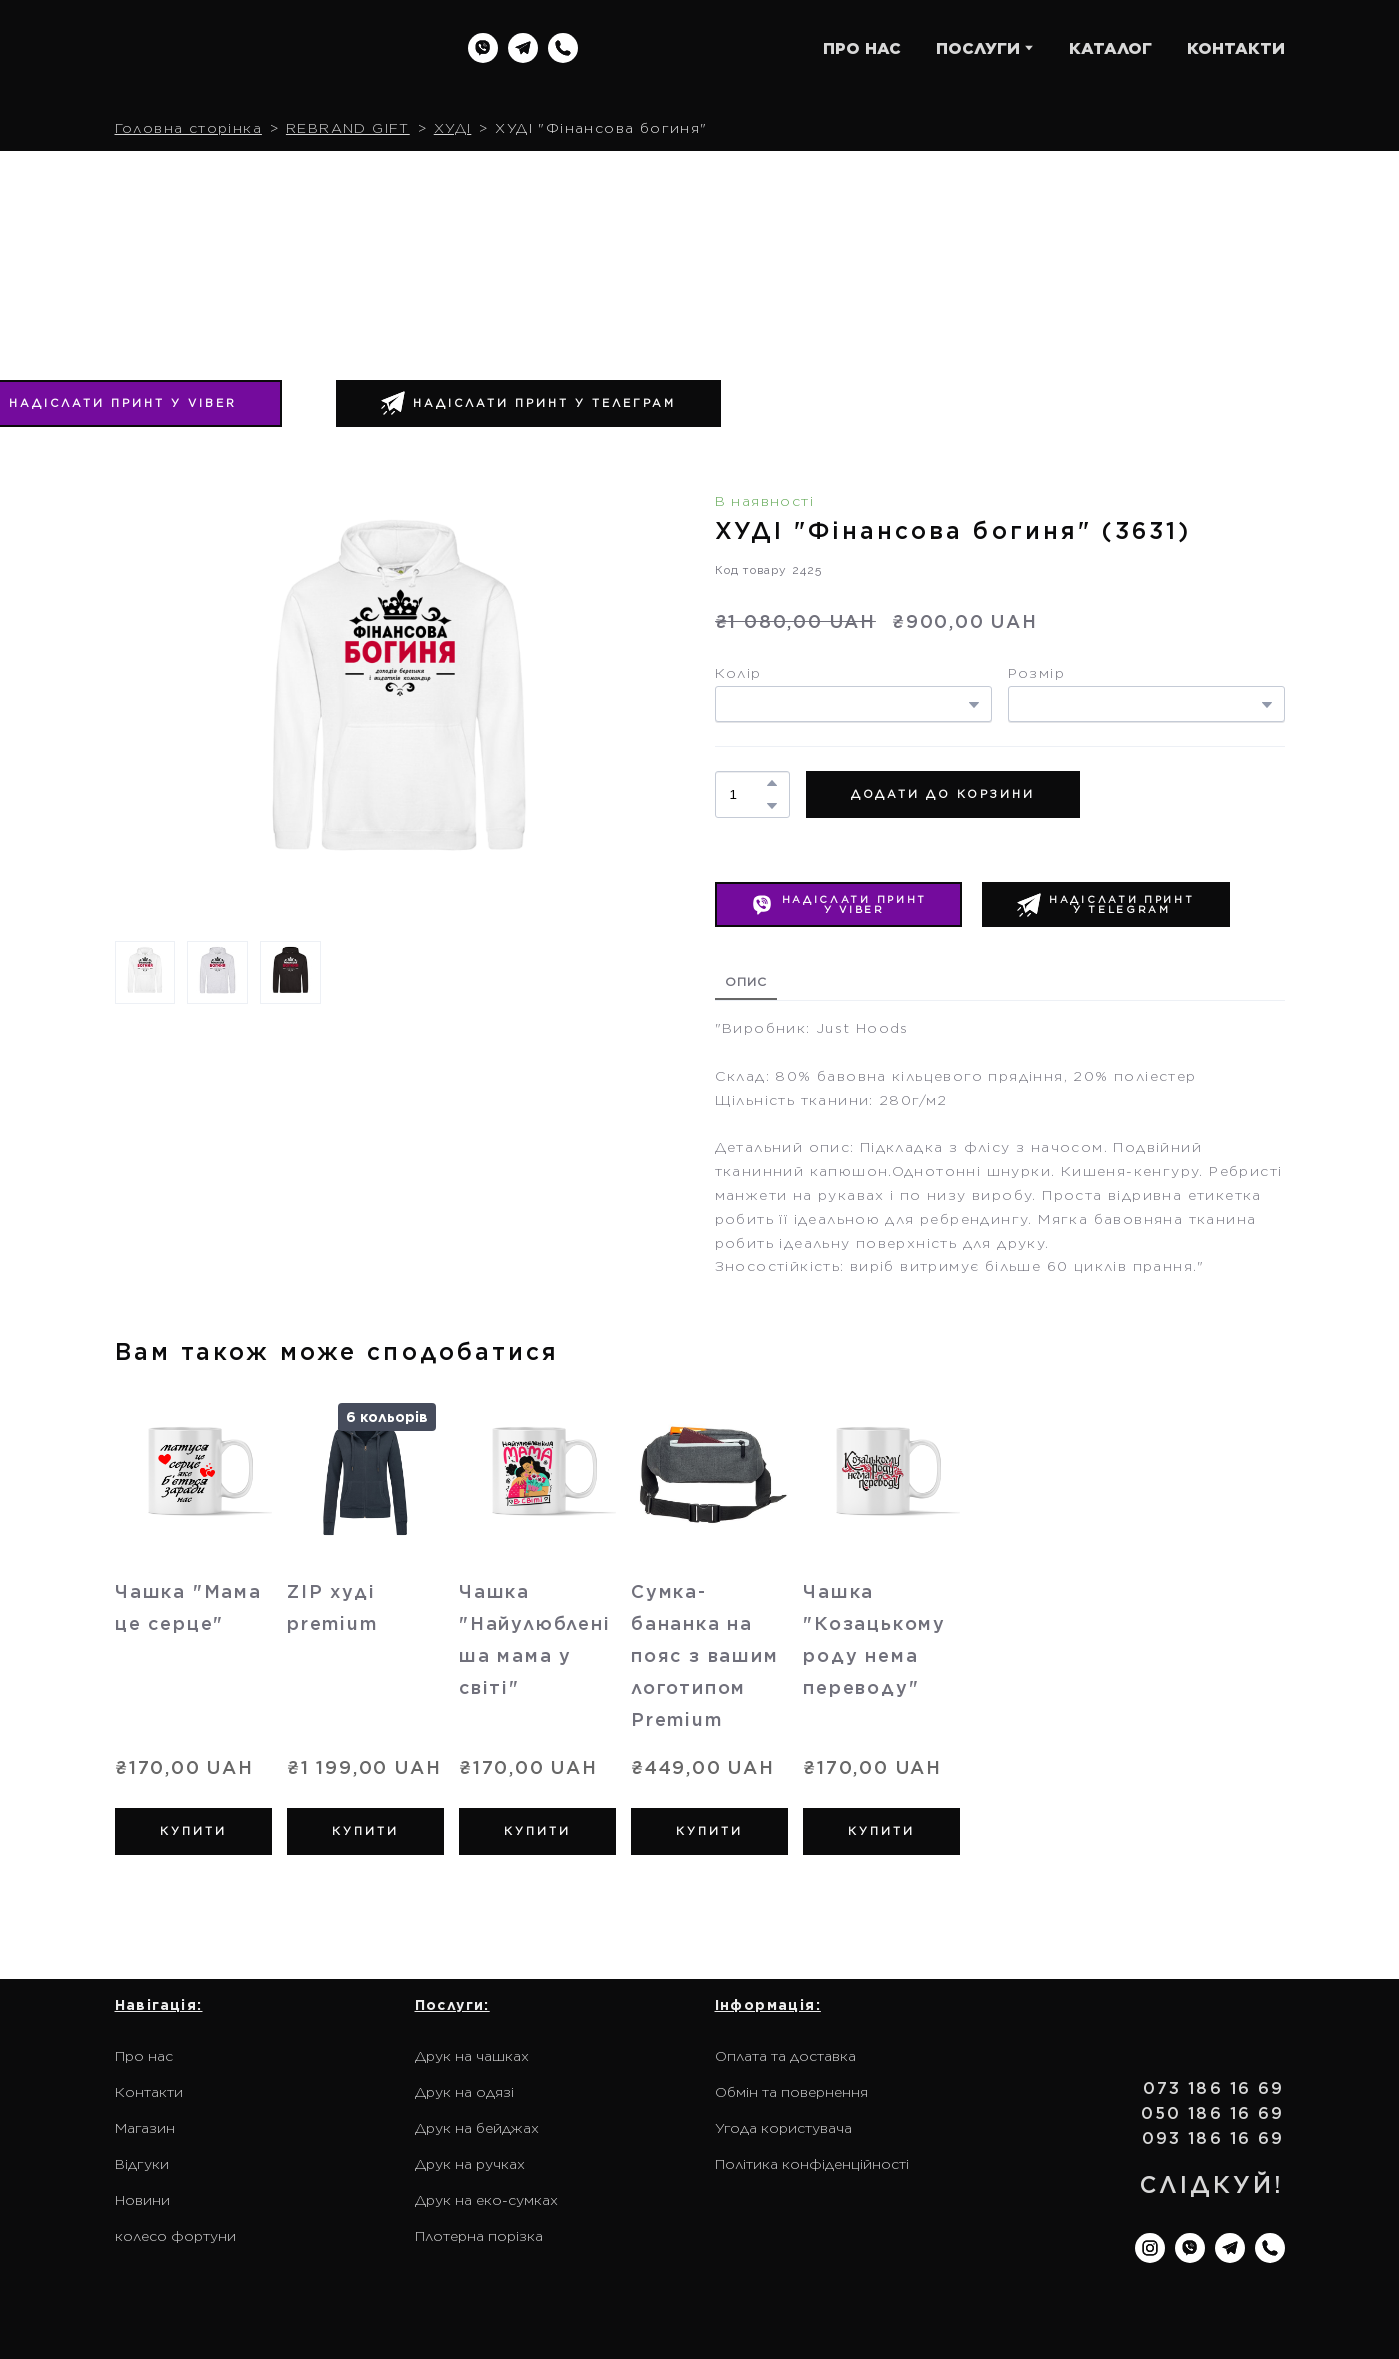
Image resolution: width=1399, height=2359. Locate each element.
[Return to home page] (243, 48)
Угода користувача (783, 2128)
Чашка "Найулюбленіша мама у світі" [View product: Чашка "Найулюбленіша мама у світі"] (535, 1639)
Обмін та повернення (791, 2092)
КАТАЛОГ (1110, 48)
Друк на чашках (472, 2056)
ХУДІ (453, 128)
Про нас (144, 2056)
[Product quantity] (747, 794)
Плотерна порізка (479, 2236)
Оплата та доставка (785, 2056)
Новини (142, 2200)
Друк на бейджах (477, 2128)
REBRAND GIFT (348, 128)
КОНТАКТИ (1236, 48)
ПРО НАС (862, 48)
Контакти (149, 2092)
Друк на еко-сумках (486, 2200)
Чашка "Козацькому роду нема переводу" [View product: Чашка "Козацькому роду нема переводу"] (874, 1639)
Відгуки (142, 2164)
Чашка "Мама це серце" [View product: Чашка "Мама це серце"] (188, 1607)
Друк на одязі (464, 2092)
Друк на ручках (470, 2164)
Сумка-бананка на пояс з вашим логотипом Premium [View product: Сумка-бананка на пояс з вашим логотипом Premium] (705, 1655)
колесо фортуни (175, 2236)
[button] (483, 48)
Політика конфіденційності (812, 2164)
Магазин (145, 2128)
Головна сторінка (188, 128)
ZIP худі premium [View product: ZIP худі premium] (332, 1607)
